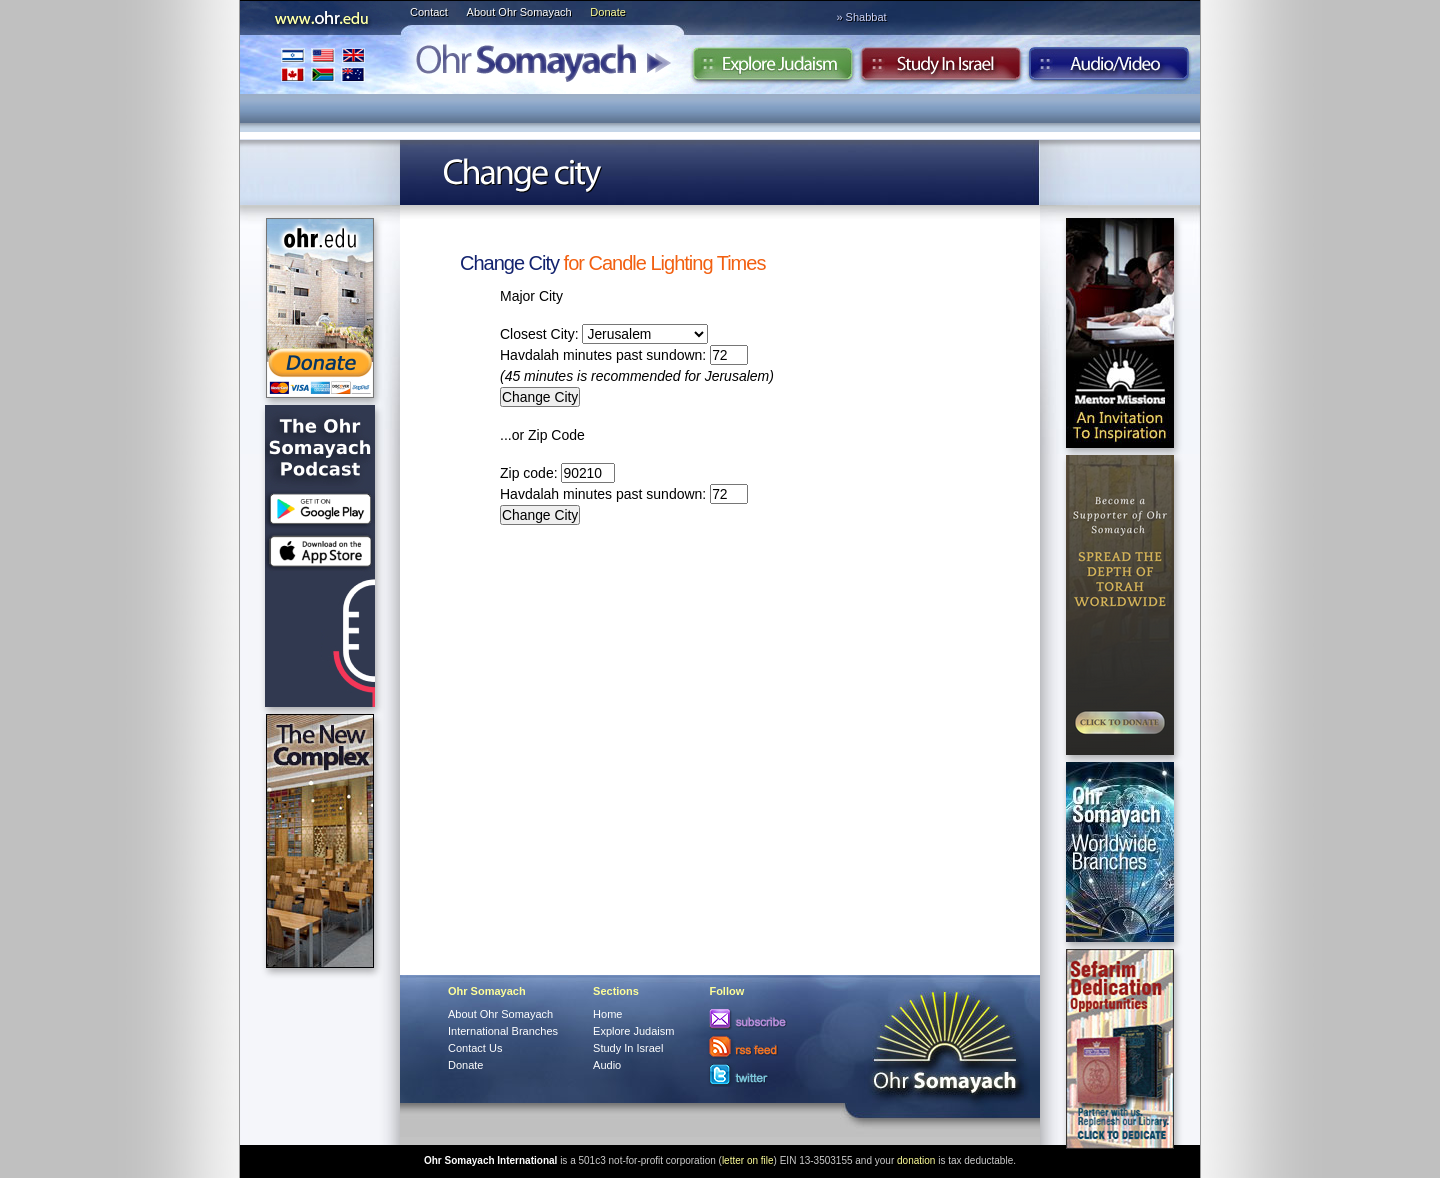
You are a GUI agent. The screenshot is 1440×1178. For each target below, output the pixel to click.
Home (607, 1014)
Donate (607, 12)
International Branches (323, 64)
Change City (509, 263)
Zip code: (557, 473)
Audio (1109, 69)
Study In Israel (628, 1048)
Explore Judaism (772, 69)
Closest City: (604, 334)
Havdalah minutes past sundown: (624, 355)
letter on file (748, 1160)
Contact (429, 12)
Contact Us (475, 1048)
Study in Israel (941, 69)
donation (916, 1160)
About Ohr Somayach (519, 12)
